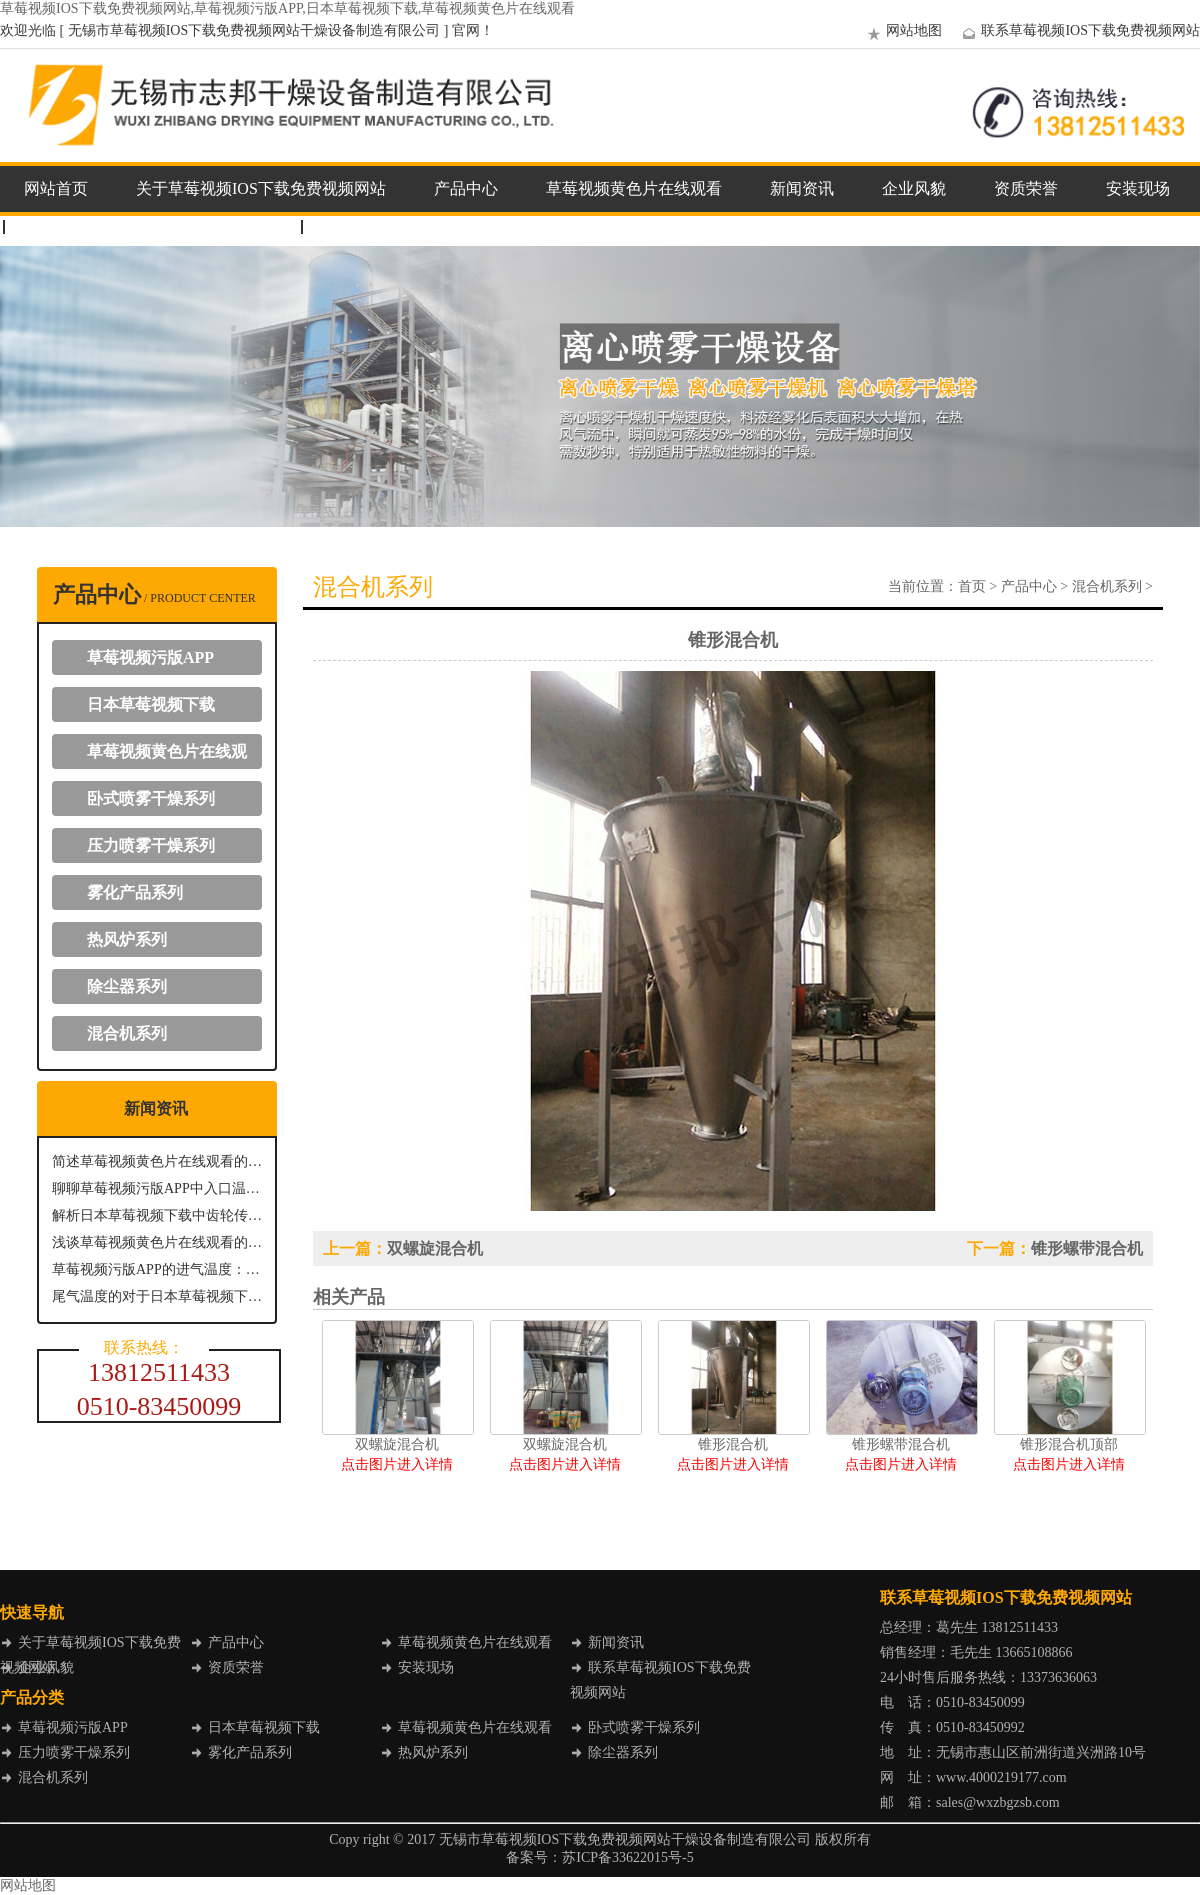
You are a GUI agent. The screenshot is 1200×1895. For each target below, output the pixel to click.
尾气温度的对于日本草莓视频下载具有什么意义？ (157, 1296)
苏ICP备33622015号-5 (627, 1857)
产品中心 (466, 188)
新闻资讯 (802, 188)
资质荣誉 (1026, 188)
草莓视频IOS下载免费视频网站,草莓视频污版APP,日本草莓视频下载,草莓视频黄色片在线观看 (287, 8)
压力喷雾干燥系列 (151, 845)
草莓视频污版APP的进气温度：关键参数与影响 (157, 1269)
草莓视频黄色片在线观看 (634, 188)
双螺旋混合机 (435, 1248)
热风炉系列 (127, 939)
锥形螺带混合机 (1087, 1248)
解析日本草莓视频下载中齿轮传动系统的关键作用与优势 (157, 1215)
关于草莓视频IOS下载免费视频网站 (261, 188)
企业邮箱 (354, 226)
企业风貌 (914, 188)
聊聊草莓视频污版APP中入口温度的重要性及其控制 (157, 1188)
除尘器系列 (127, 986)
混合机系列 (127, 1033)
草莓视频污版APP (150, 657)
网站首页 (56, 188)
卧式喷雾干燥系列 (151, 798)
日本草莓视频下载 (151, 704)
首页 (972, 586)
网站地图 (902, 30)
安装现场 (1138, 188)
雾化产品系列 (135, 892)
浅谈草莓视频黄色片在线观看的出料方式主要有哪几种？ (157, 1242)
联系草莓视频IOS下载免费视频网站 (1078, 30)
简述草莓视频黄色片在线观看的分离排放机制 (157, 1161)
